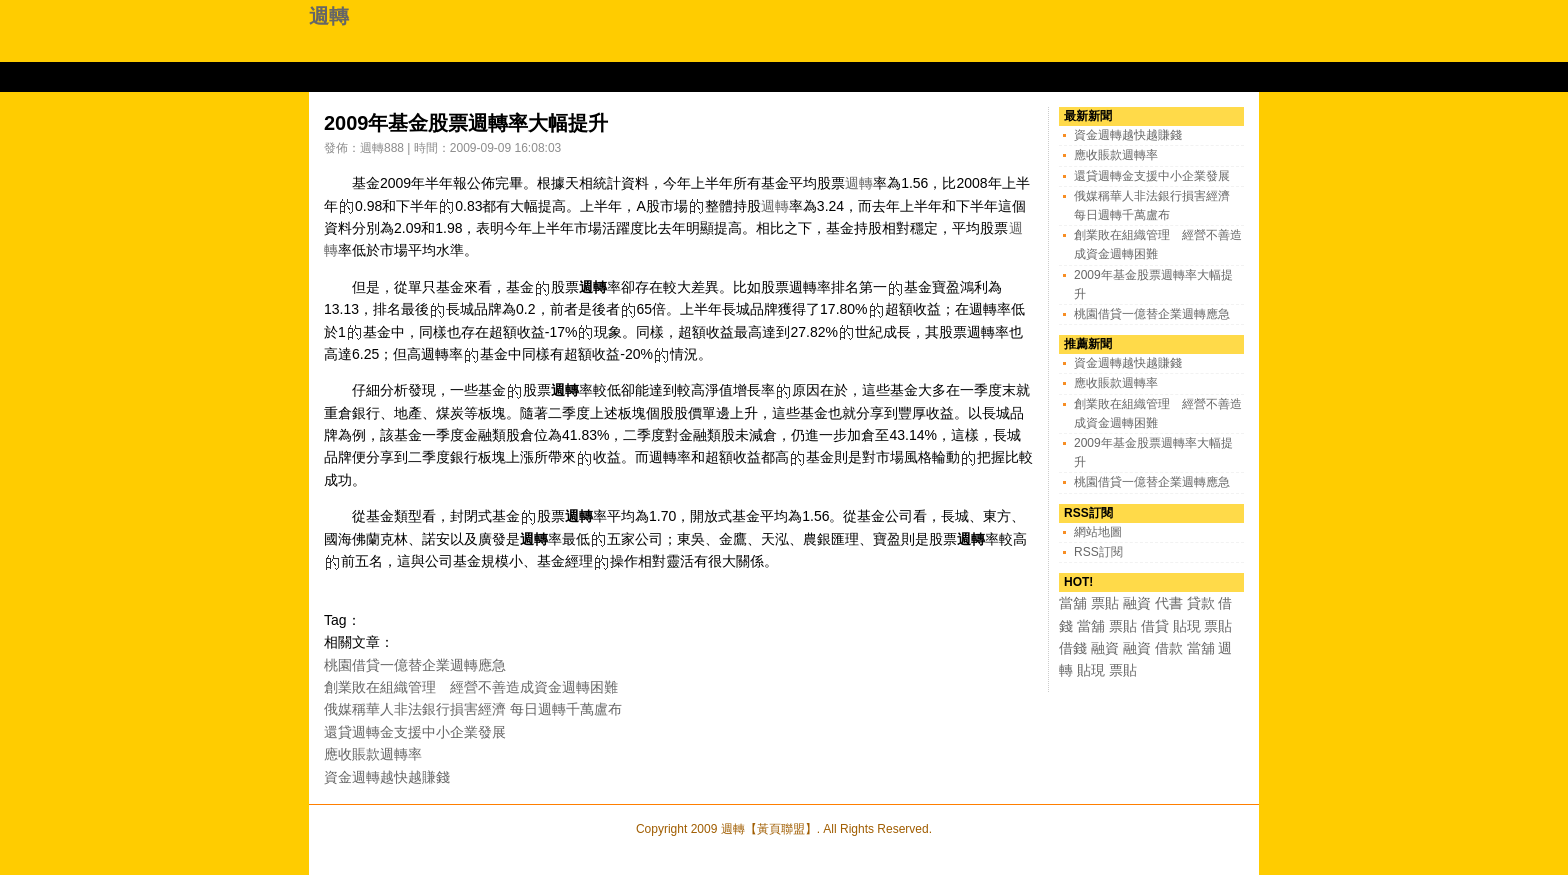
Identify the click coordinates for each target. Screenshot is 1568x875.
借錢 (1073, 648)
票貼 (1105, 603)
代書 (1169, 603)
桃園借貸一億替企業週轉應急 (415, 665)
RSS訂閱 (1098, 552)
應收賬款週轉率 (373, 754)
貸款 (1201, 603)
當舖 (1073, 603)
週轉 (329, 16)
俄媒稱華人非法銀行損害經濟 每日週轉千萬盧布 (473, 709)
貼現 (1187, 626)
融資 (1137, 603)
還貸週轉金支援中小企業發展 (415, 732)
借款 (1169, 648)
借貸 (1155, 626)
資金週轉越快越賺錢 (387, 777)
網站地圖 (1098, 532)
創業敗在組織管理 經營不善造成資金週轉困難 (471, 687)
